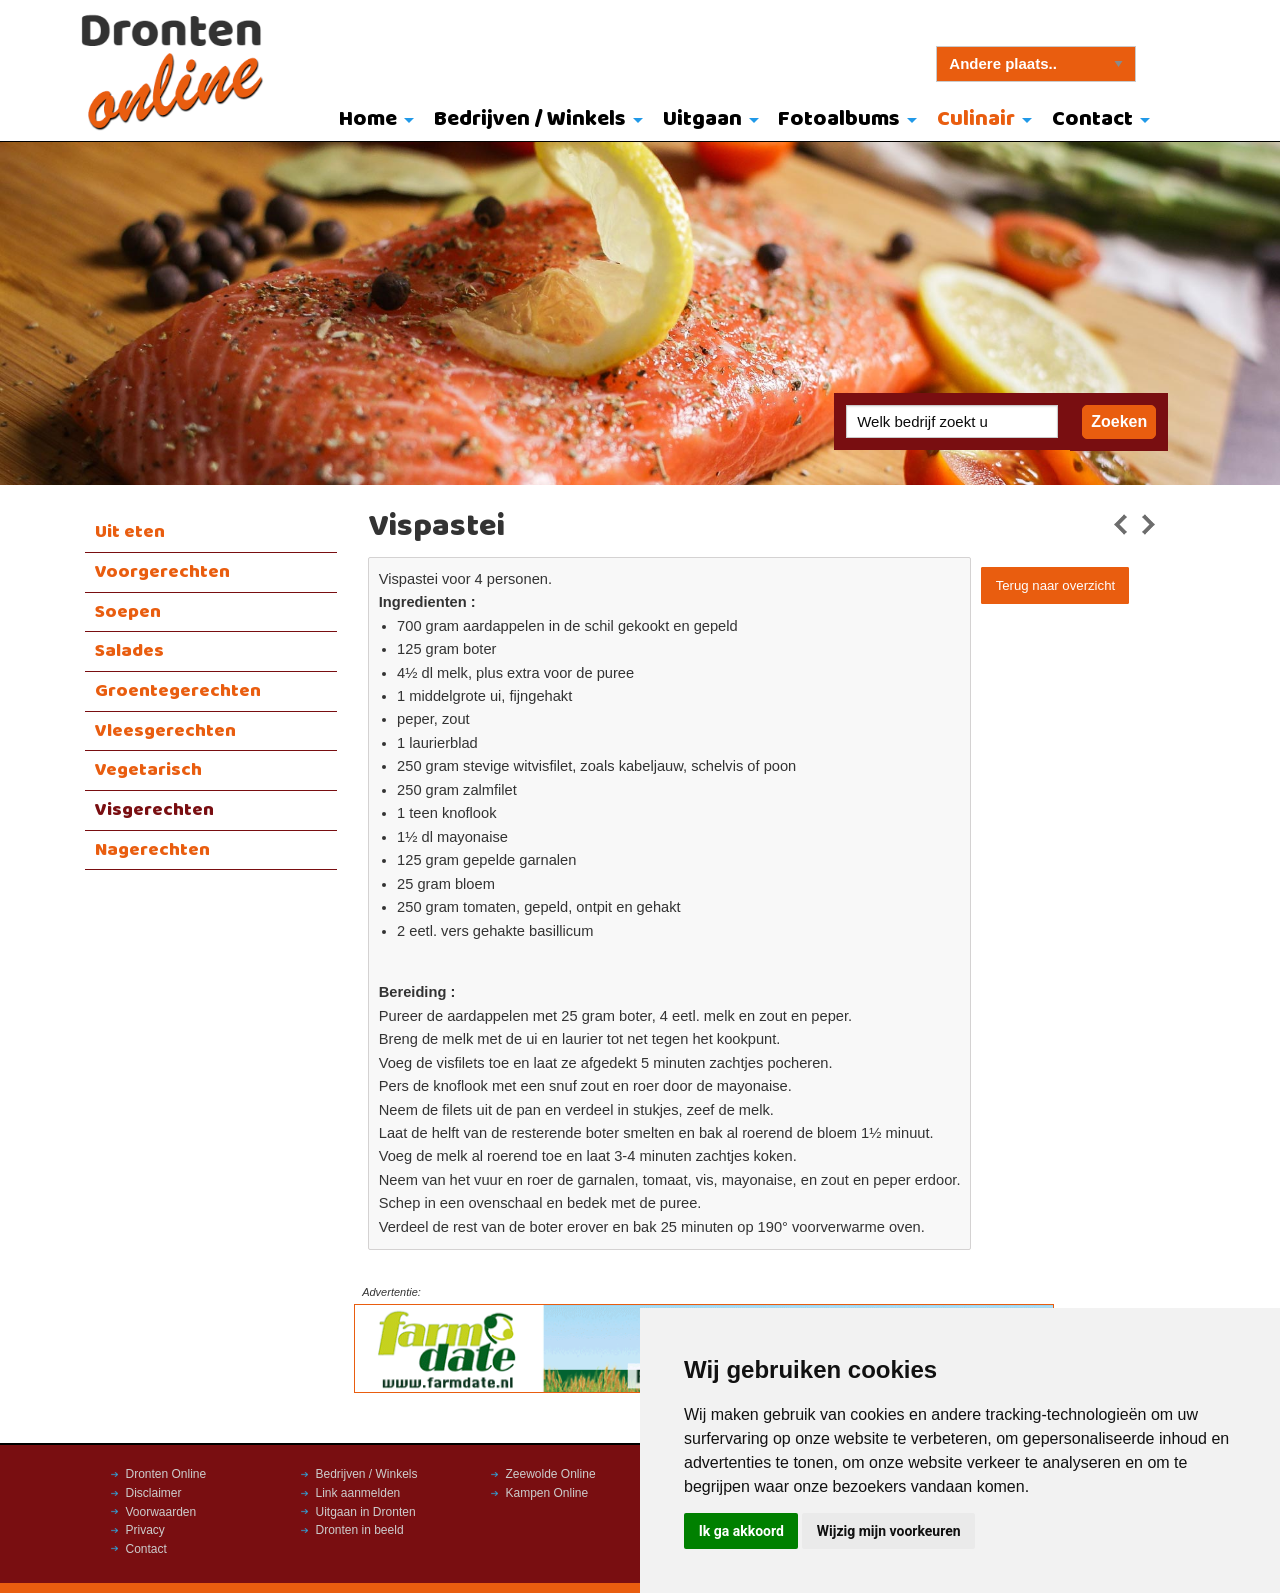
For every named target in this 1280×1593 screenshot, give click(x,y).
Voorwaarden (161, 1512)
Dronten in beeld (360, 1530)
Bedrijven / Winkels (530, 119)
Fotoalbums (839, 119)
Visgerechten (154, 810)
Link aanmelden (358, 1493)
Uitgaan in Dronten (366, 1512)
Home (368, 119)
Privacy (145, 1530)
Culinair (976, 119)
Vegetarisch (148, 770)
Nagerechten (152, 850)
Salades (129, 651)
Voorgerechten (162, 572)
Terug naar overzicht (1055, 585)
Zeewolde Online (551, 1474)
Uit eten (130, 532)
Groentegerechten (178, 691)
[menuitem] (372, 121)
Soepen (128, 612)
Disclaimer (154, 1493)
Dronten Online (166, 1474)
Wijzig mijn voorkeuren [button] (889, 1531)
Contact (1092, 119)
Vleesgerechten (165, 731)
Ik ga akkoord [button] (741, 1531)
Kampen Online (547, 1493)
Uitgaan (702, 119)
